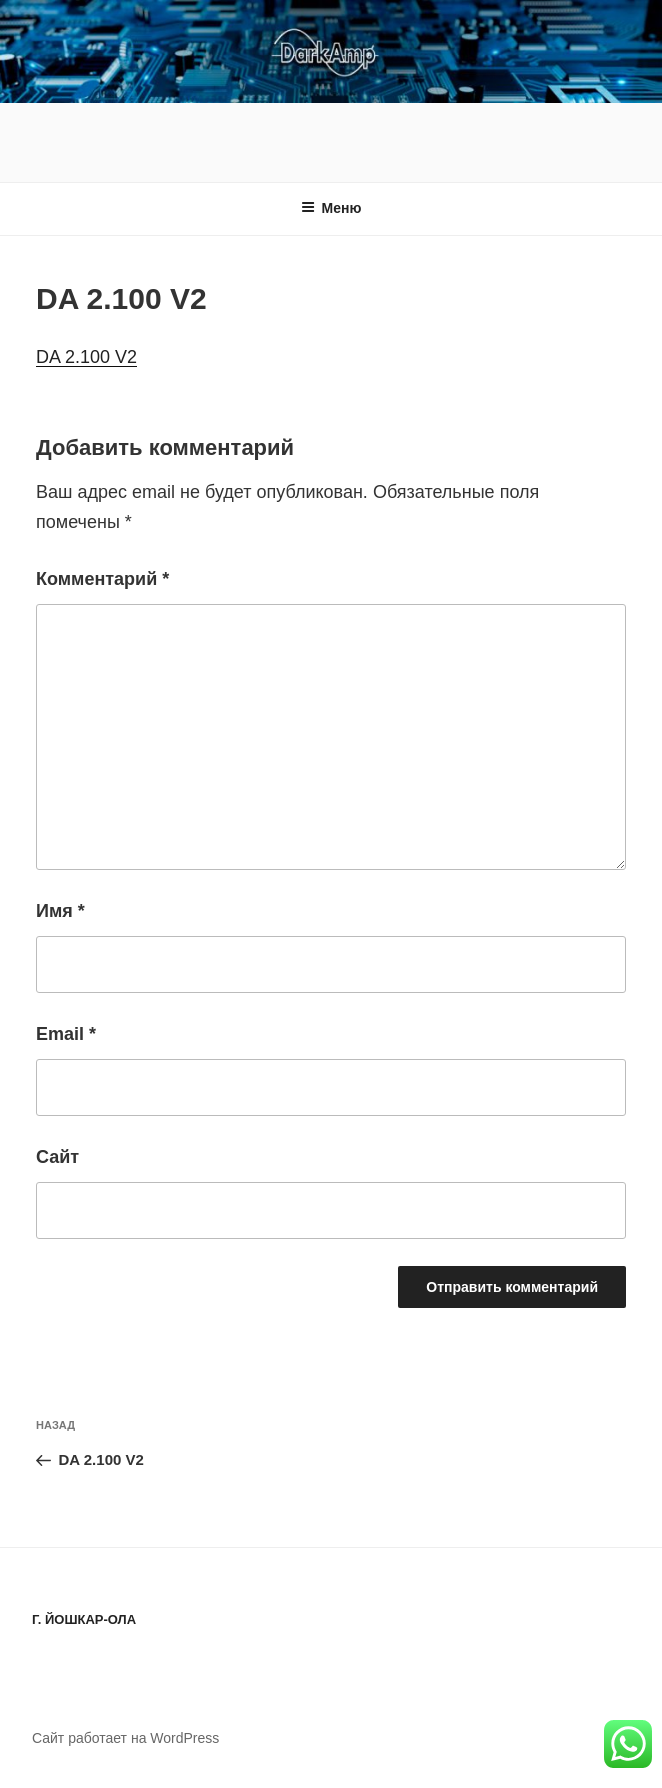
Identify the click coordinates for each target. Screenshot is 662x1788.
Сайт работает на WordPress (125, 1738)
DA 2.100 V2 (86, 357)
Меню (331, 208)
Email (66, 1034)
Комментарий (102, 579)
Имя (60, 911)
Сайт (57, 1157)
